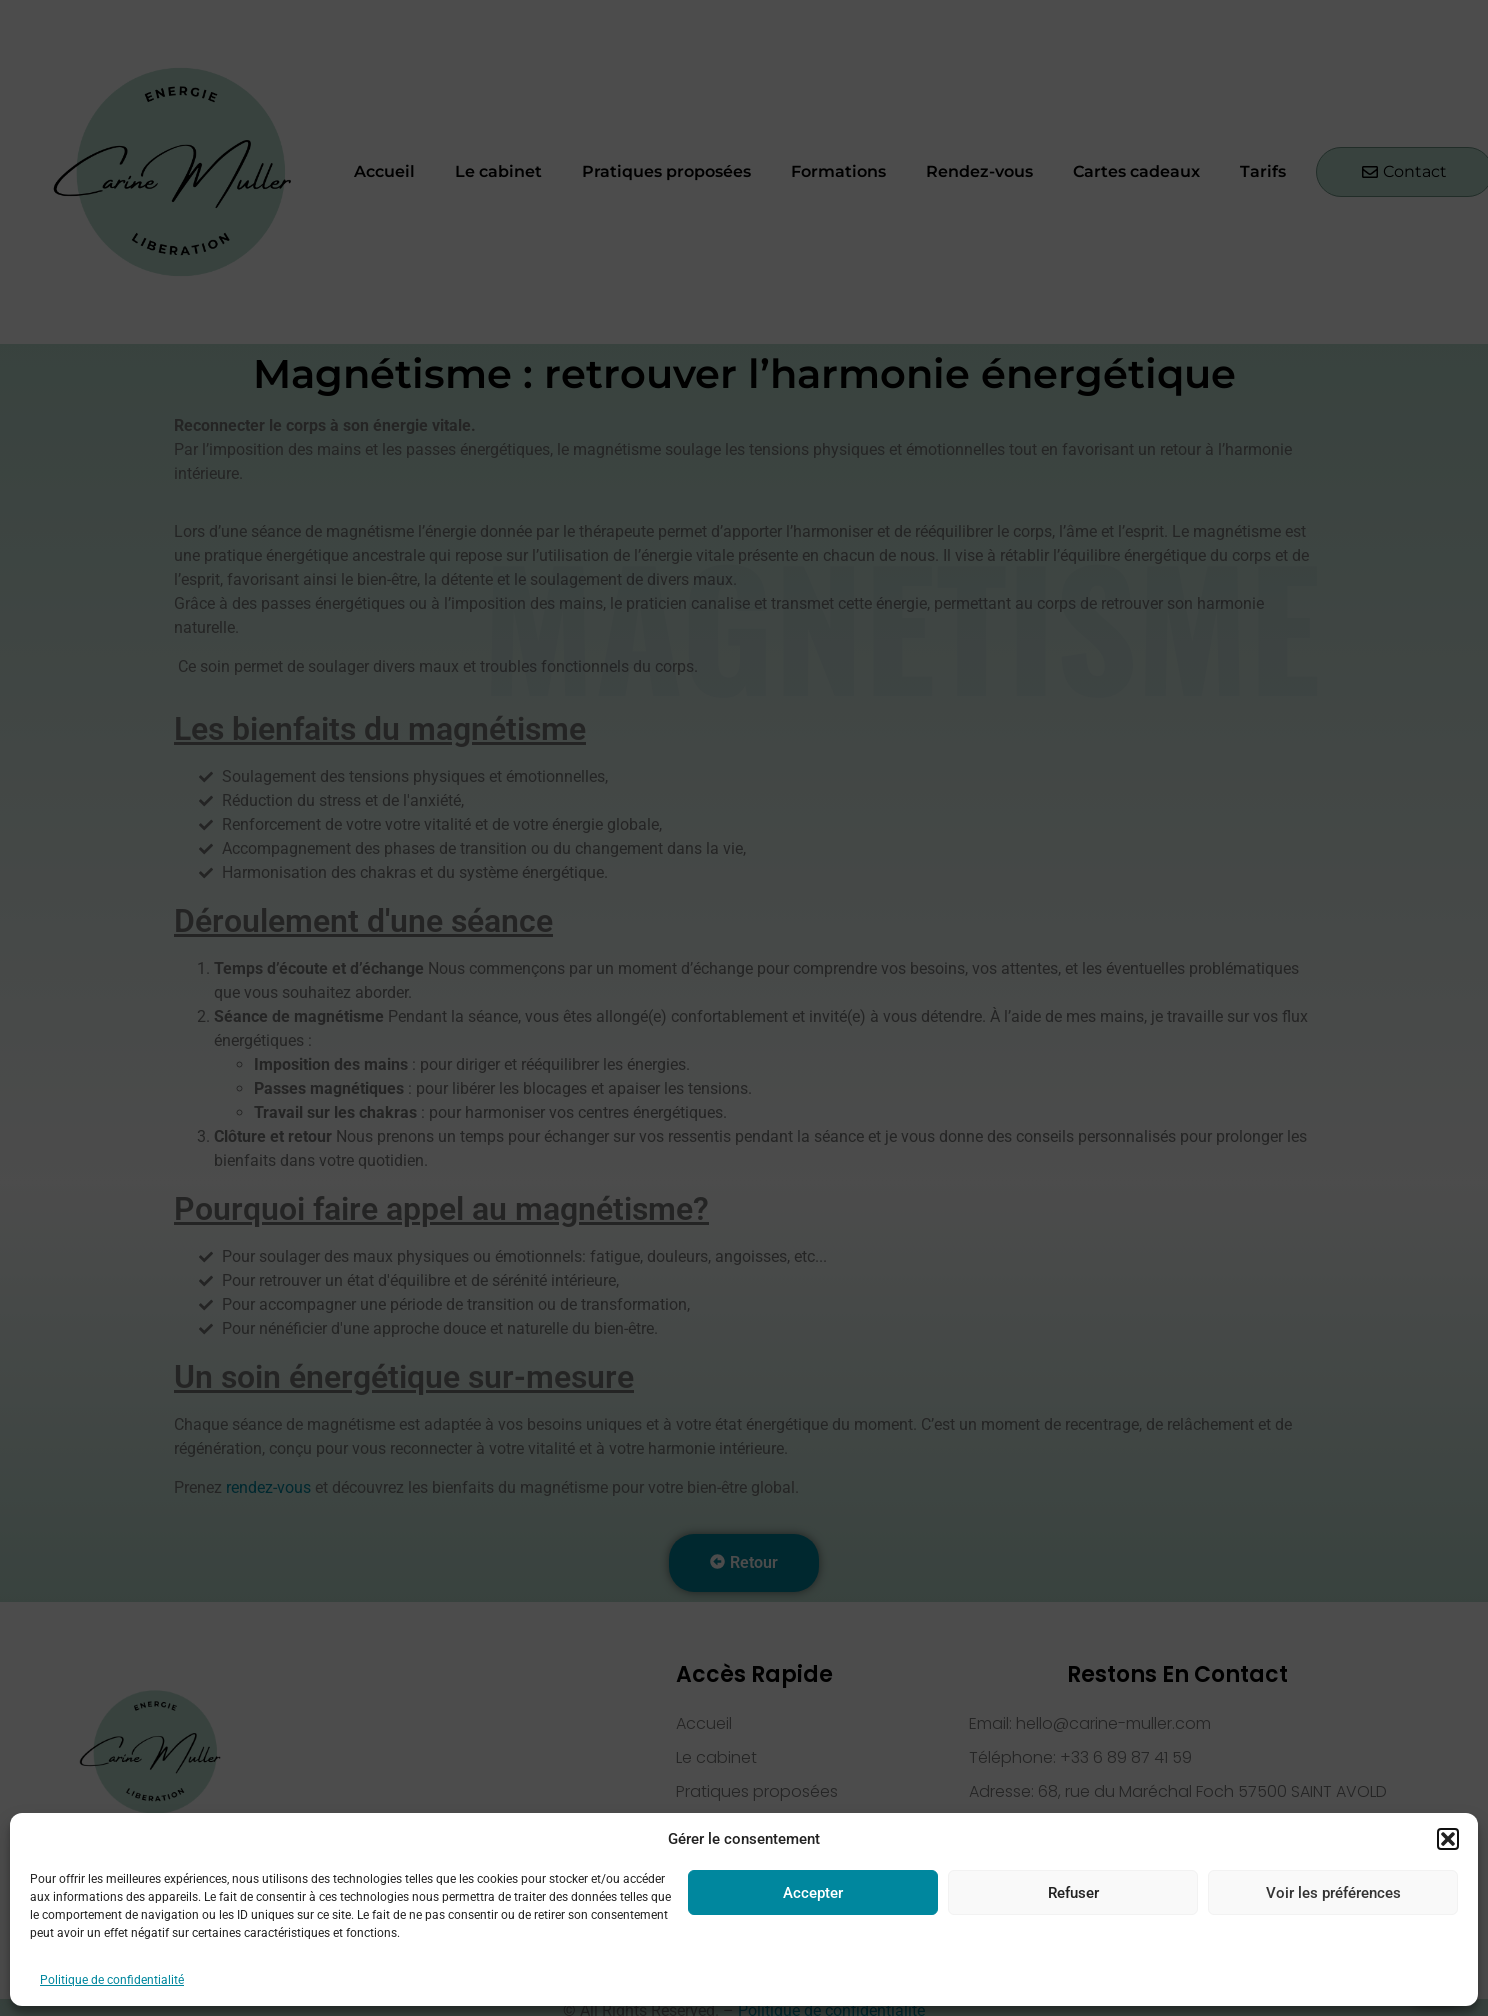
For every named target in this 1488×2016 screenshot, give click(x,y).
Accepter (813, 1893)
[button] (1448, 1839)
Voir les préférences (1333, 1893)
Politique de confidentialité (112, 1980)
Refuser (1073, 1893)
